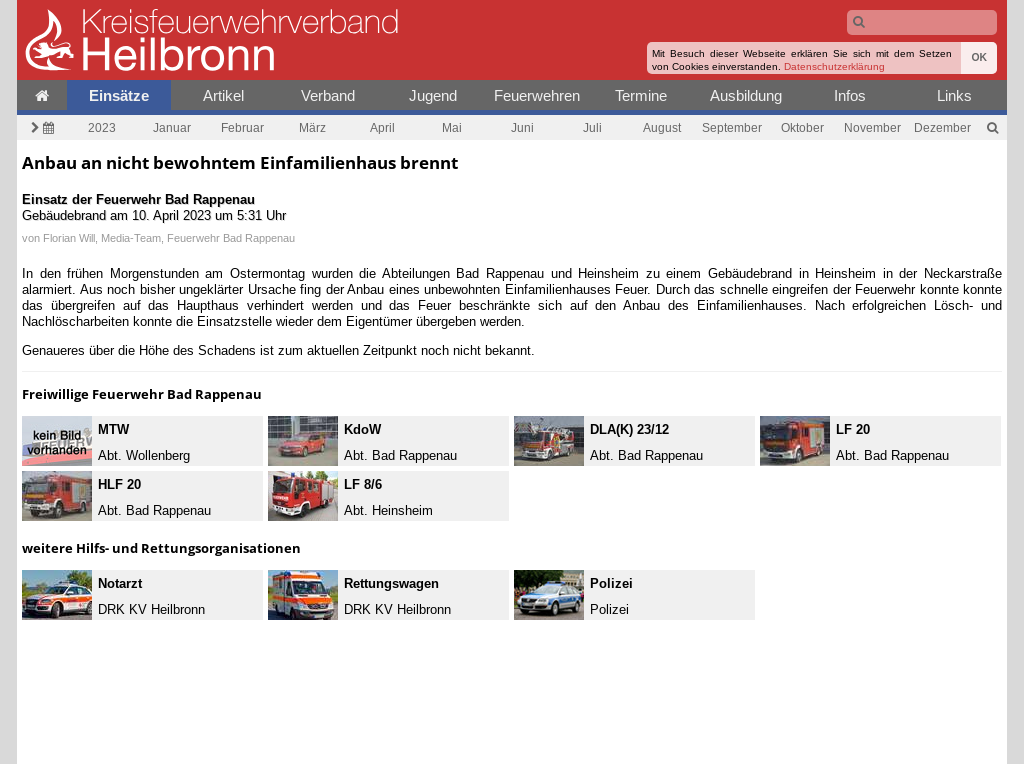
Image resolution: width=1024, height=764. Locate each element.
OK (979, 57)
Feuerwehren (537, 95)
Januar (172, 127)
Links (954, 95)
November (872, 127)
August (662, 127)
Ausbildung (746, 95)
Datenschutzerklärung (834, 66)
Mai (452, 127)
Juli (592, 127)
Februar (242, 127)
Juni (522, 127)
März (312, 127)
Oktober (802, 127)
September (732, 127)
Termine (641, 95)
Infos (850, 95)
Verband (328, 95)
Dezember (942, 127)
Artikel (223, 95)
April (382, 127)
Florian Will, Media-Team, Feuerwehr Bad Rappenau (169, 238)
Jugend (433, 95)
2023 (102, 127)
